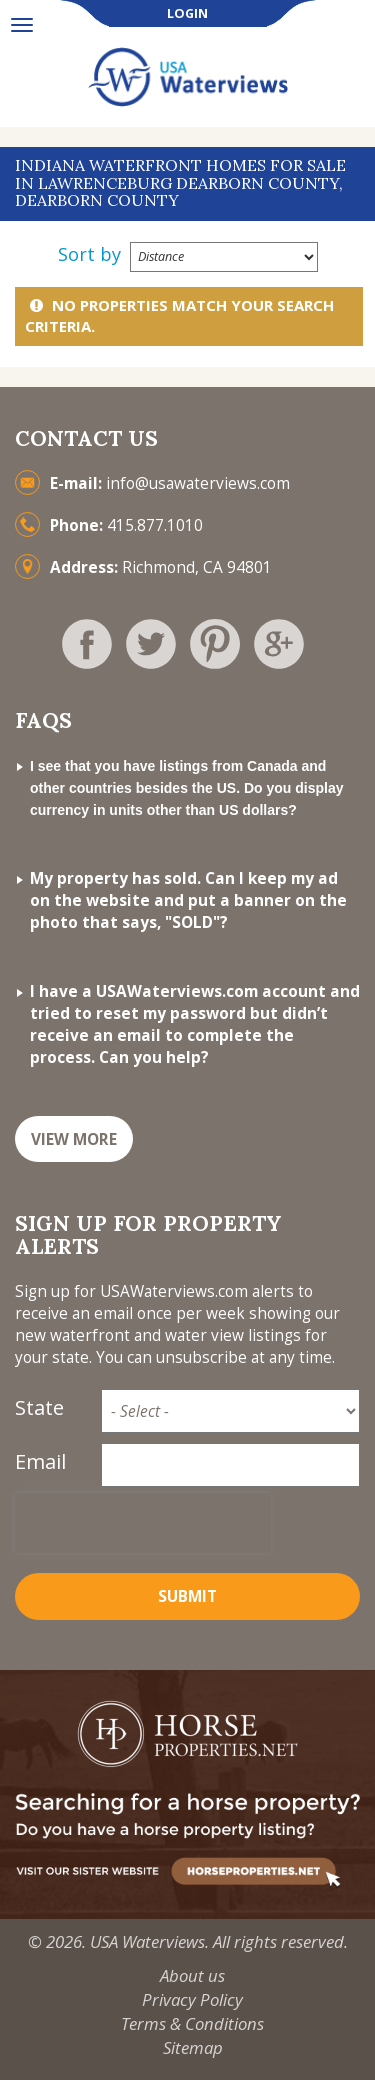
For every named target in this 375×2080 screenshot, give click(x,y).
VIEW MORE (74, 1139)
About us (192, 1975)
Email (40, 1461)
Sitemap (193, 2047)
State (39, 1407)
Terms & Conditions (192, 2023)
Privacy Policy (192, 1999)
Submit (187, 1596)
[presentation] (143, 1523)
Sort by (89, 254)
